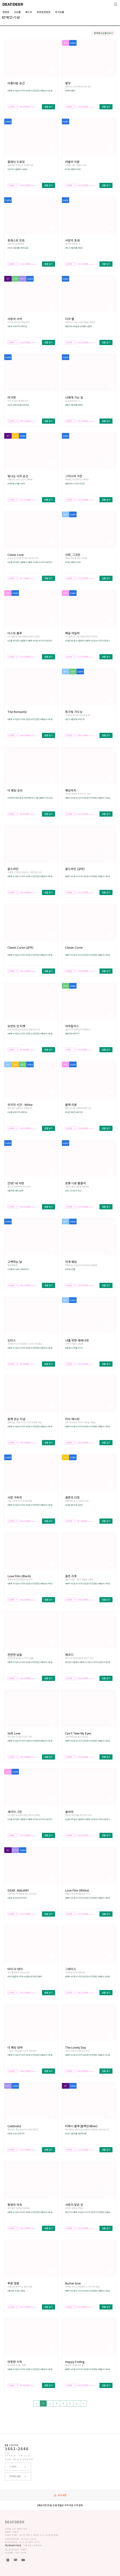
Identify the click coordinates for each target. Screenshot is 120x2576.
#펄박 (73, 90)
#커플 (17, 483)
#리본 (67, 169)
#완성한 (27, 797)
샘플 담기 (48, 106)
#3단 (15, 2133)
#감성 (15, 1897)
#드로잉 (16, 1269)
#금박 (22, 483)
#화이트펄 (17, 404)
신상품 (17, 12)
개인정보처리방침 (13, 2545)
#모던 (73, 1112)
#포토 (10, 326)
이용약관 (28, 2545)
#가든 (17, 2290)
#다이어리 (22, 1897)
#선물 (26, 1976)
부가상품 (59, 12)
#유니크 (68, 1190)
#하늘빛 (75, 326)
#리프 (82, 483)
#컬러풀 (16, 247)
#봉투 (10, 90)
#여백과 (11, 797)
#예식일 (23, 326)
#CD (79, 1190)
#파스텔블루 (13, 1976)
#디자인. (49, 797)
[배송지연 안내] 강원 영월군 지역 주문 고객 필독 (60, 2505)
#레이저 (16, 326)
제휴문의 (38, 2545)
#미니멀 (34, 797)
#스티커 (21, 90)
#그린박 (75, 483)
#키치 (80, 1347)
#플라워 (68, 326)
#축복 (67, 90)
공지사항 (60, 2495)
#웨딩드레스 (76, 169)
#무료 (50, 90)
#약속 (21, 1976)
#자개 (67, 1269)
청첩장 (5, 12)
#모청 (28, 90)
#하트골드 (24, 247)
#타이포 (79, 1112)
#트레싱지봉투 (35, 1976)
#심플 (10, 562)
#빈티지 (11, 169)
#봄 (16, 1190)
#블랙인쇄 (82, 2133)
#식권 (15, 90)
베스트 (28, 12)
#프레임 (25, 404)
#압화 (20, 1190)
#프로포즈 (24, 1269)
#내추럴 (11, 483)
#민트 (10, 247)
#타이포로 (19, 797)
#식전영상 (35, 90)
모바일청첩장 (43, 12)
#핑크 (67, 247)
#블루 (89, 326)
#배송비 (43, 90)
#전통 (73, 1269)
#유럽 (24, 169)
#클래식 (18, 169)
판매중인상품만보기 (103, 33)
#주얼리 (16, 562)
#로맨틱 (83, 326)
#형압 (80, 247)
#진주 (10, 404)
